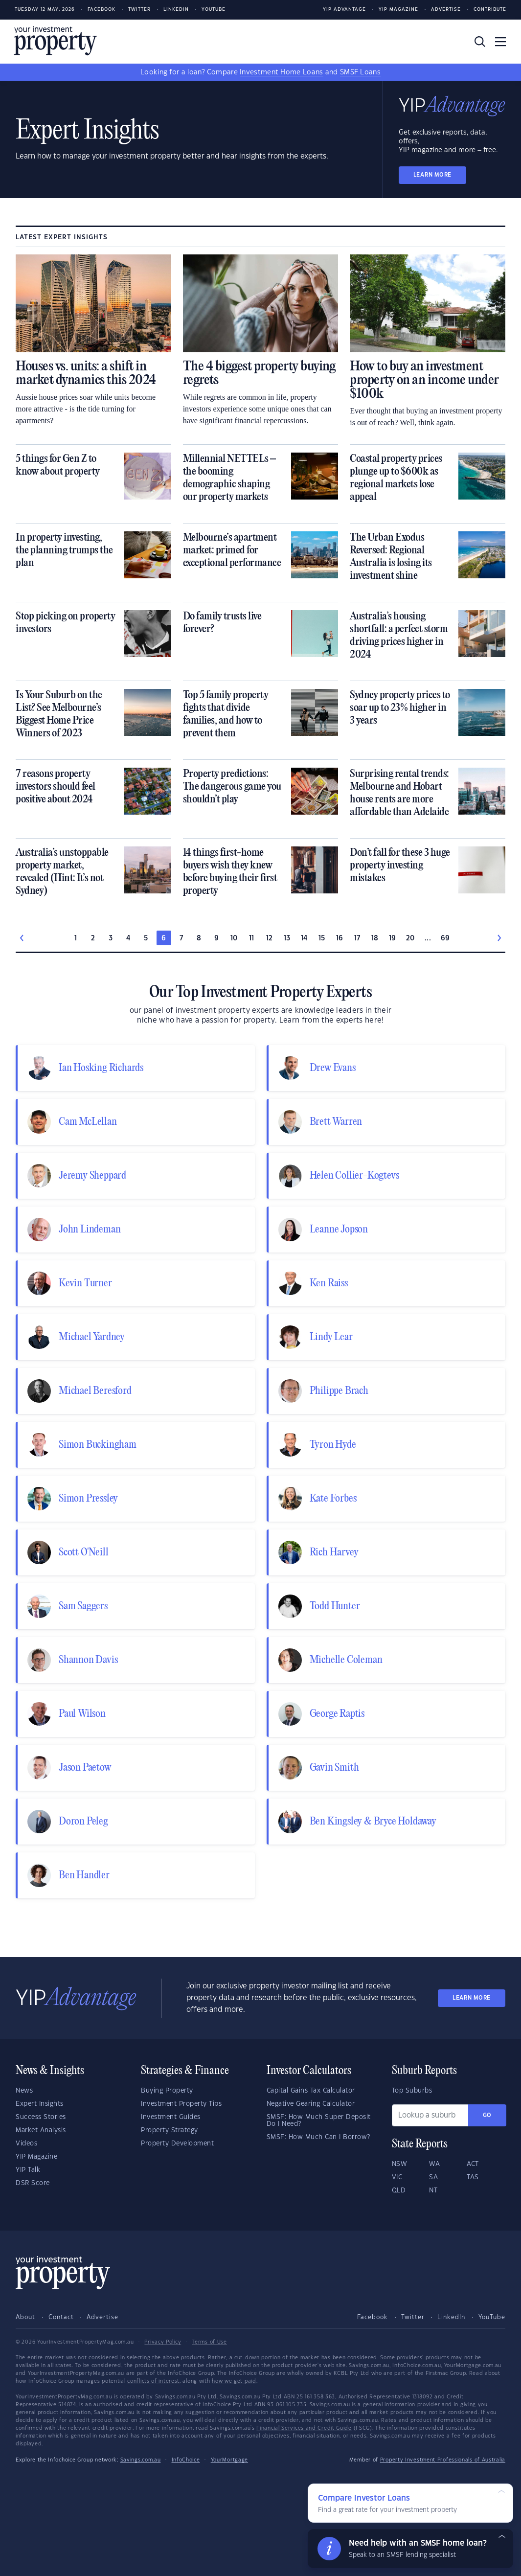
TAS (473, 2177)
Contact (61, 2317)
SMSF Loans (360, 72)
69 (445, 938)
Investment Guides (171, 2117)
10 (234, 938)
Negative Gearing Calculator (311, 2104)
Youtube (214, 9)
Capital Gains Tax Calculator (311, 2091)
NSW (400, 2164)
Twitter (139, 9)
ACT (473, 2164)
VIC (397, 2177)
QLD (399, 2190)
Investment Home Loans (281, 72)
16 (339, 938)
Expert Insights (40, 2104)
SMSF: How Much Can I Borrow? (318, 2137)
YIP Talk (28, 2170)
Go (487, 2115)
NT (433, 2190)
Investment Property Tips (181, 2104)
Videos (26, 2143)
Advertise (446, 9)
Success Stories (41, 2117)
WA (434, 2164)
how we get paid (234, 2381)
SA (433, 2177)
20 (410, 938)
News (24, 2091)
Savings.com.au (140, 2460)
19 (392, 938)
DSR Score (33, 2183)
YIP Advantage (344, 9)
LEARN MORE (432, 175)
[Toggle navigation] (500, 41)
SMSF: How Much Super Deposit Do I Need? (319, 2120)
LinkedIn (176, 9)
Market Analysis (41, 2130)
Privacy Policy (162, 2342)
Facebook (101, 9)
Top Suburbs (412, 2091)
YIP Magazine (398, 9)
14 (304, 938)
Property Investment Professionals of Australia (442, 2460)
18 (375, 938)
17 (357, 938)
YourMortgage (229, 2460)
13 (287, 938)
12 (269, 938)
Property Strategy (169, 2130)
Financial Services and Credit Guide (304, 2428)
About (25, 2317)
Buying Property (167, 2091)
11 (251, 938)
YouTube (491, 2317)
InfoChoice (186, 2460)
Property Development (177, 2143)
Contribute (490, 9)
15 (322, 938)
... (428, 938)
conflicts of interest (153, 2381)
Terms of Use (209, 2342)
